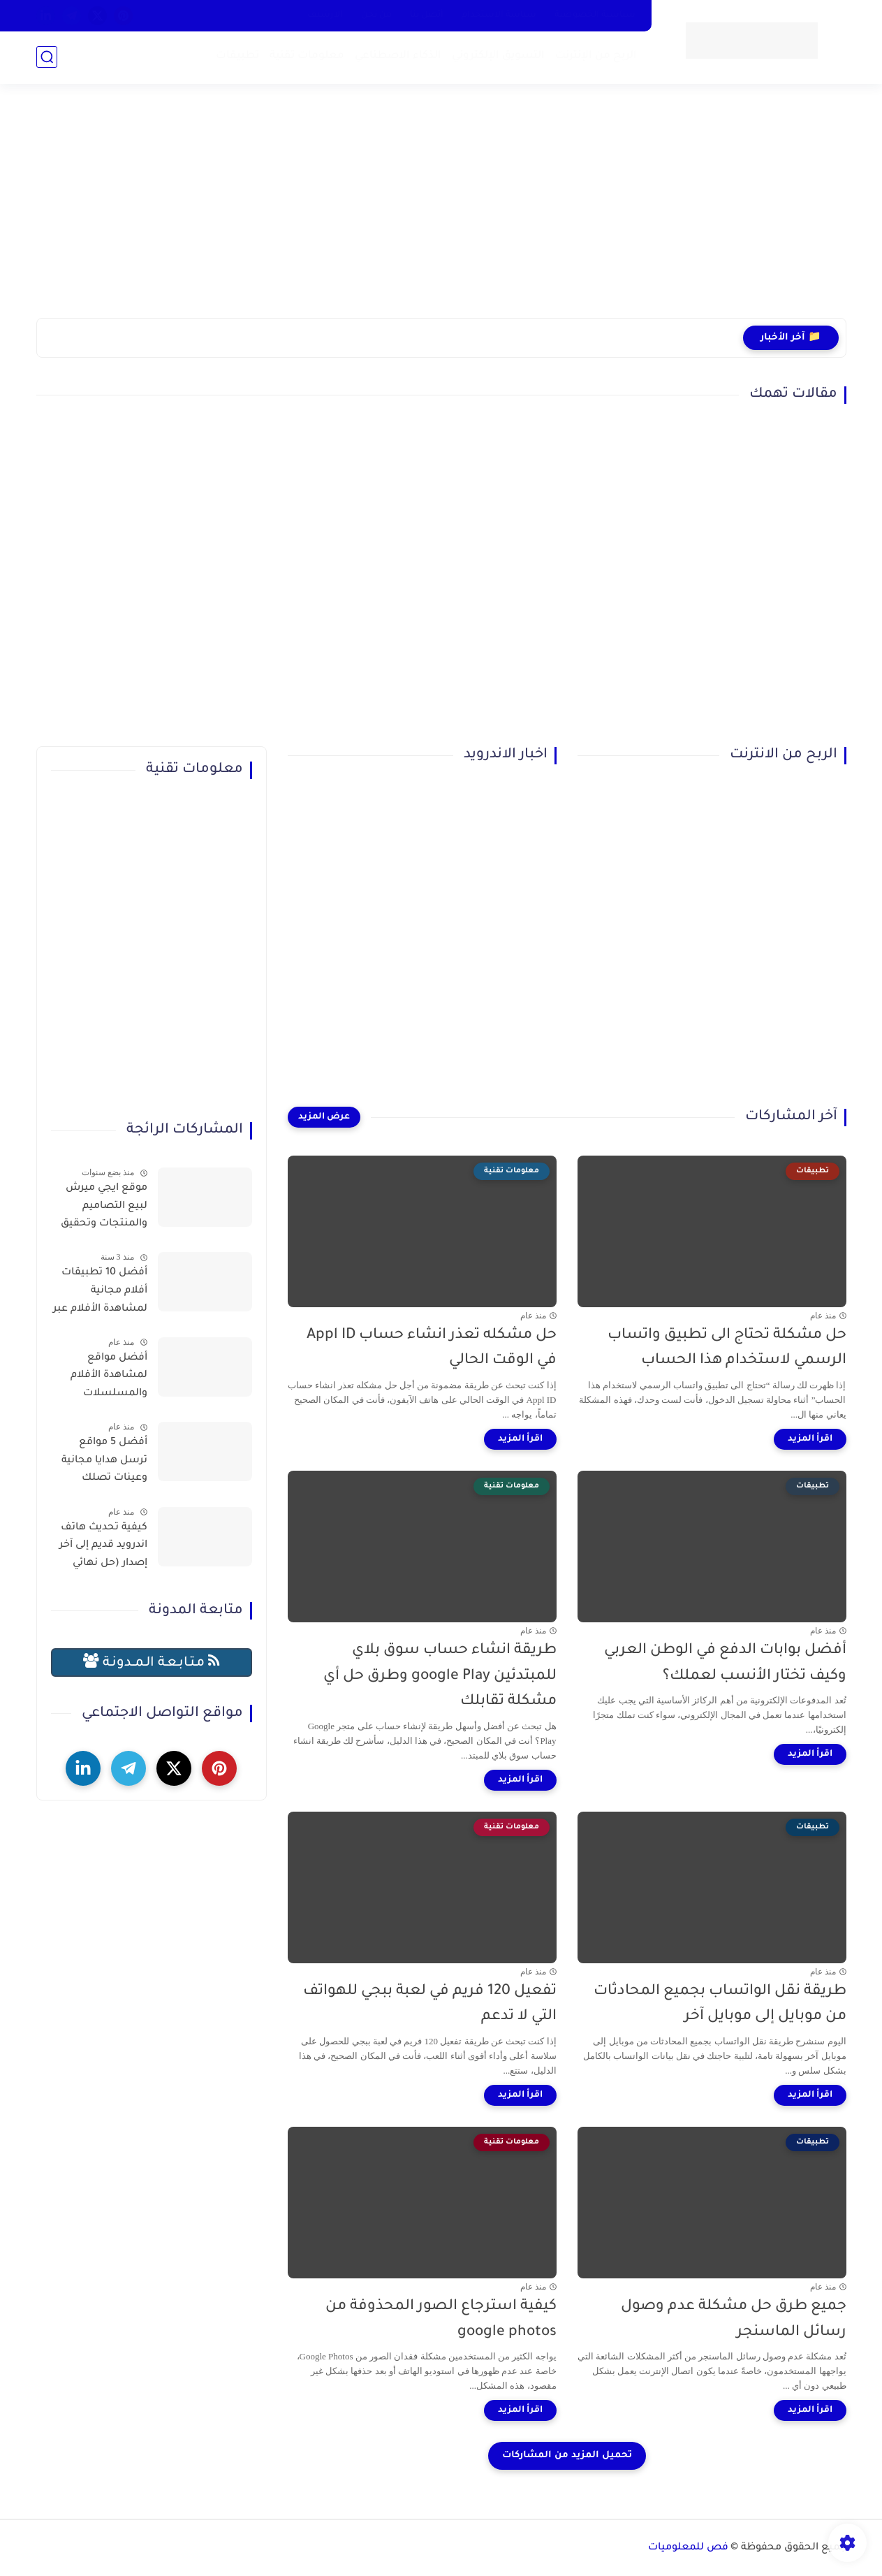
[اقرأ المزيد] (810, 1439)
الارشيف (325, 15)
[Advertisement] (441, 209)
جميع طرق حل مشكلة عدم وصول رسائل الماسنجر (733, 2320)
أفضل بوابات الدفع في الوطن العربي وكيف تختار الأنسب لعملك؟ (725, 1663)
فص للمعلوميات (688, 2548)
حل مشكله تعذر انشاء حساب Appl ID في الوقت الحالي (432, 1348)
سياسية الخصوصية (594, 15)
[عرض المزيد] (324, 1117)
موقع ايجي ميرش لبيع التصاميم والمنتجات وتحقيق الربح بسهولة (104, 1209)
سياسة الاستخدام (499, 15)
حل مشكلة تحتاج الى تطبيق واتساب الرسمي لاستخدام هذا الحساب (727, 1348)
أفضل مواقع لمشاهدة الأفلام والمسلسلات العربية (109, 1378)
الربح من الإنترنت (596, 56)
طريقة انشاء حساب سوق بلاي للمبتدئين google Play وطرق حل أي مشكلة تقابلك (440, 1676)
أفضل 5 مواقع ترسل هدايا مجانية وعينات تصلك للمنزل (104, 1463)
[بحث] (46, 57)
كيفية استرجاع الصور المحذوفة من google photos (441, 2320)
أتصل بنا (426, 15)
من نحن (376, 15)
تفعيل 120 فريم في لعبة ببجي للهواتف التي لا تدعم (430, 2004)
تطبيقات (237, 56)
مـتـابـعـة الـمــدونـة (151, 1662)
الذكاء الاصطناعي (398, 56)
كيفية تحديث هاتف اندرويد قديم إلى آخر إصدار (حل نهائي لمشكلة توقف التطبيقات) (103, 1548)
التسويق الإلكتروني (498, 56)
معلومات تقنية (307, 56)
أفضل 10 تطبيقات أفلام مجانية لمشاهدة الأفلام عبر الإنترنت (100, 1293)
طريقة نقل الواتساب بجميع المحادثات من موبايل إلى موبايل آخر (720, 2004)
